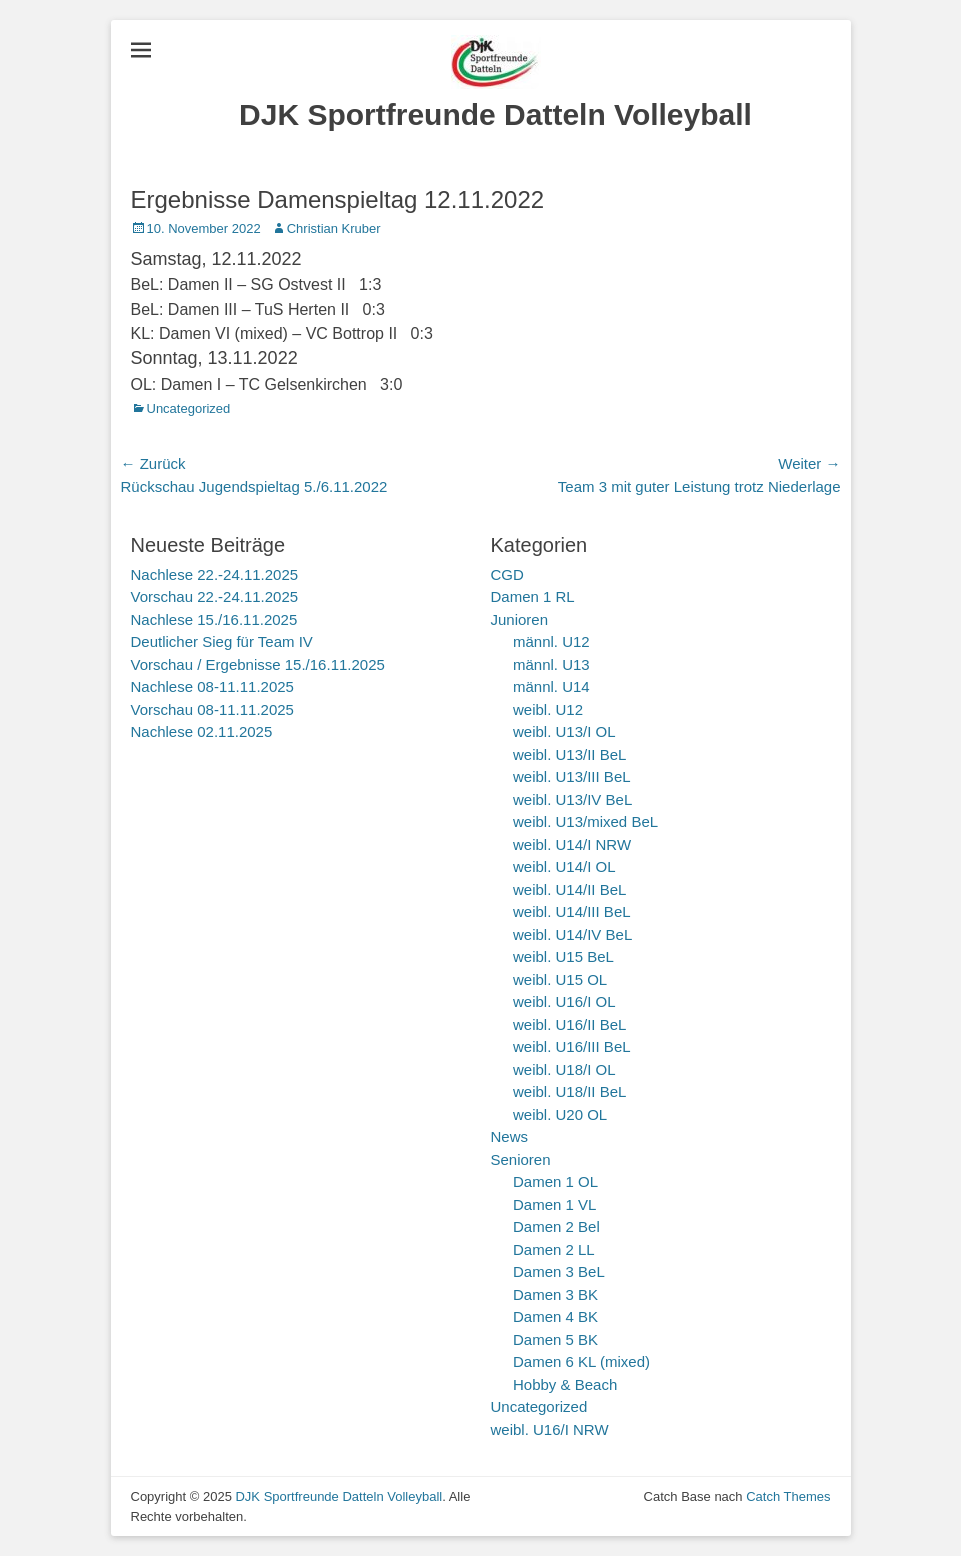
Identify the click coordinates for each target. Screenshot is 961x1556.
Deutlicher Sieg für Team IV (222, 641)
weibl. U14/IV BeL (572, 934)
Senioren (521, 1159)
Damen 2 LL (554, 1249)
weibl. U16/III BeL (572, 1046)
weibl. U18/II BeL (569, 1091)
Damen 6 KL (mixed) (581, 1361)
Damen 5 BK (555, 1339)
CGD (507, 574)
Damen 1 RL (533, 596)
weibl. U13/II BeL (569, 754)
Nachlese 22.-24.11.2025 (215, 574)
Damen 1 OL (555, 1181)
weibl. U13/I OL (564, 731)
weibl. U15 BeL (563, 956)
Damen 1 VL (554, 1204)
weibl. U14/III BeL (572, 911)
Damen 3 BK (555, 1294)
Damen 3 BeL (559, 1271)
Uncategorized (189, 408)
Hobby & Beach (565, 1384)
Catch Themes (788, 1496)
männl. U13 (551, 664)
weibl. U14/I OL (564, 866)
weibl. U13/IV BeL (572, 799)
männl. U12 (551, 641)
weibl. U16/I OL (564, 1001)
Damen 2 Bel (556, 1226)
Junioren (520, 619)
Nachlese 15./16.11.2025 (214, 619)
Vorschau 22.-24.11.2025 (215, 596)
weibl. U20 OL (560, 1114)
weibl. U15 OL (560, 979)
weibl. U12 (548, 709)
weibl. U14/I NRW (572, 844)
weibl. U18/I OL (564, 1069)
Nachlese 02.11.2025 (202, 731)
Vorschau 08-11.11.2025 (212, 709)
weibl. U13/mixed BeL (585, 821)
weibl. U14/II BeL (569, 889)
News (510, 1136)
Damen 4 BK (555, 1316)
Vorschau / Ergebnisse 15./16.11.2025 (258, 664)
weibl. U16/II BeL (569, 1024)
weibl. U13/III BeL (572, 776)
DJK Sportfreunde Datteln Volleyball (495, 114)
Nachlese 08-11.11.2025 (212, 686)
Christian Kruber (334, 228)
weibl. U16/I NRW (550, 1429)
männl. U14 (551, 686)
